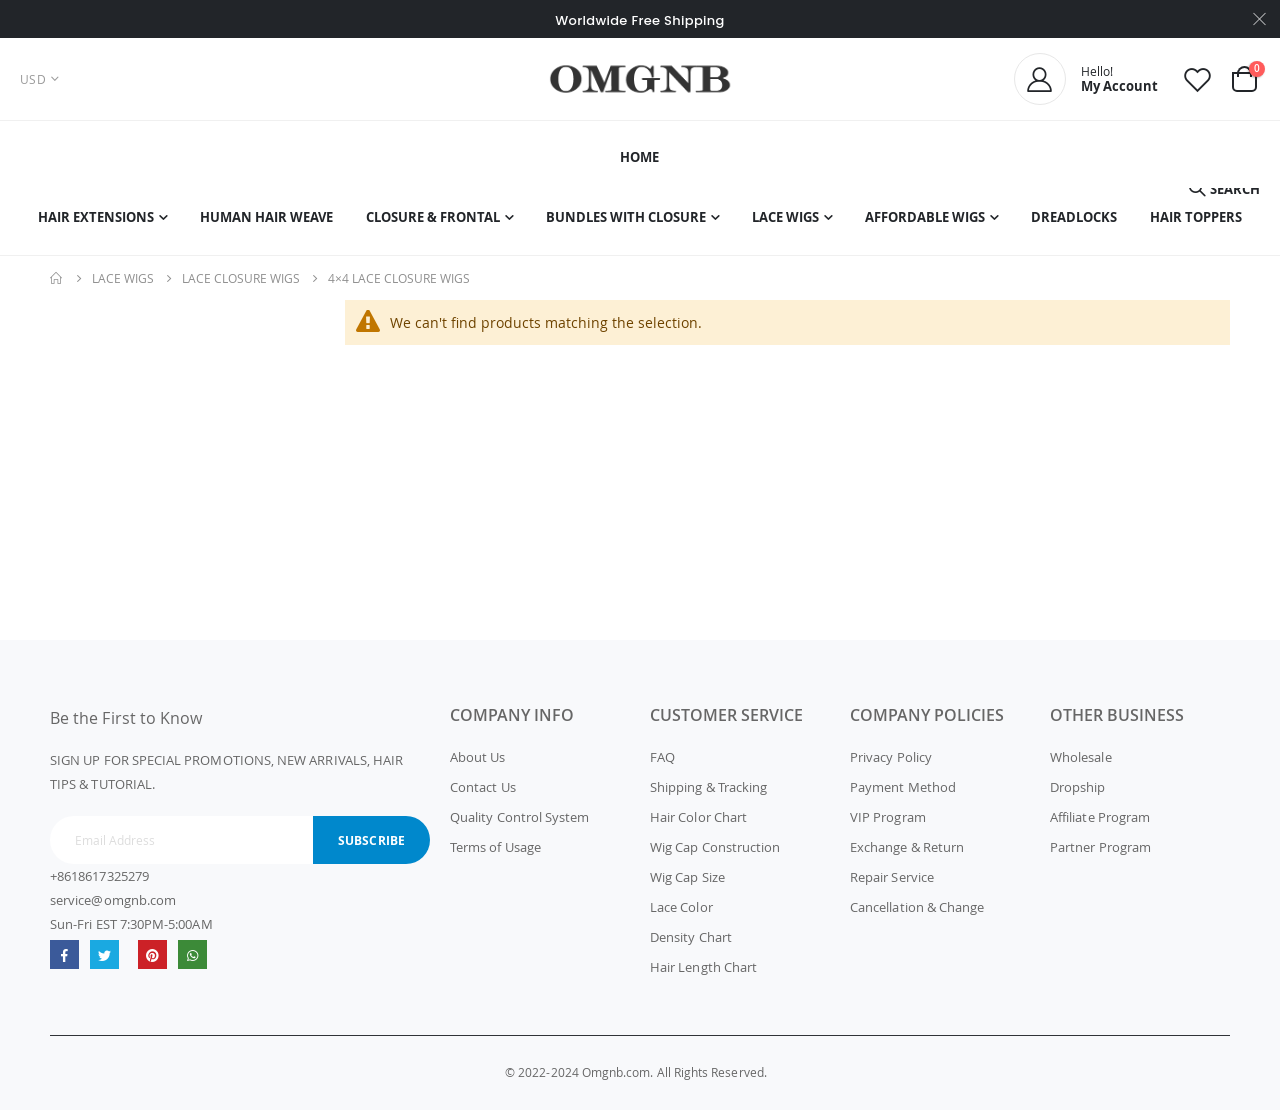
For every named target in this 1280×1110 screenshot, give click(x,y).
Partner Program (1100, 847)
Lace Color (681, 907)
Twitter (104, 954)
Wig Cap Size (687, 877)
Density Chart (691, 937)
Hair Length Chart (703, 967)
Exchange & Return (907, 847)
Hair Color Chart (698, 817)
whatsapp (192, 954)
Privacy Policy (891, 757)
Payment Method (903, 787)
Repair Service (892, 877)
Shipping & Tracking (708, 787)
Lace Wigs (123, 278)
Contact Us (483, 787)
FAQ (662, 757)
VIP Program (888, 817)
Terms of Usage (495, 847)
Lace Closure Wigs (241, 278)
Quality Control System (519, 817)
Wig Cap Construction (715, 847)
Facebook (64, 954)
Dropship (1078, 787)
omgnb (152, 954)
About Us (478, 757)
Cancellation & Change (917, 907)
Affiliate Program (1100, 817)
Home (57, 278)
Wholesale (1081, 757)
